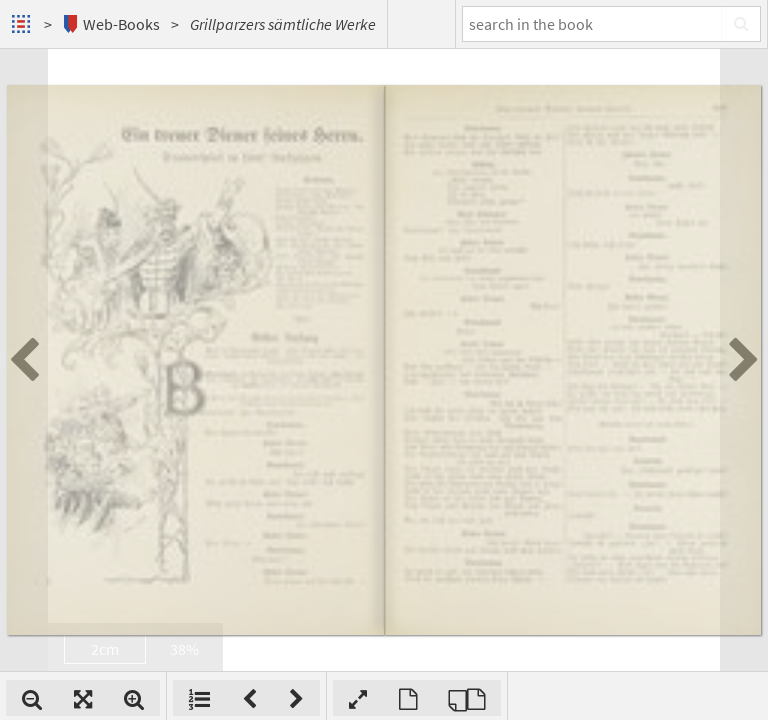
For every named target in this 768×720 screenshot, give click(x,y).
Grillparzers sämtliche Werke (283, 24)
